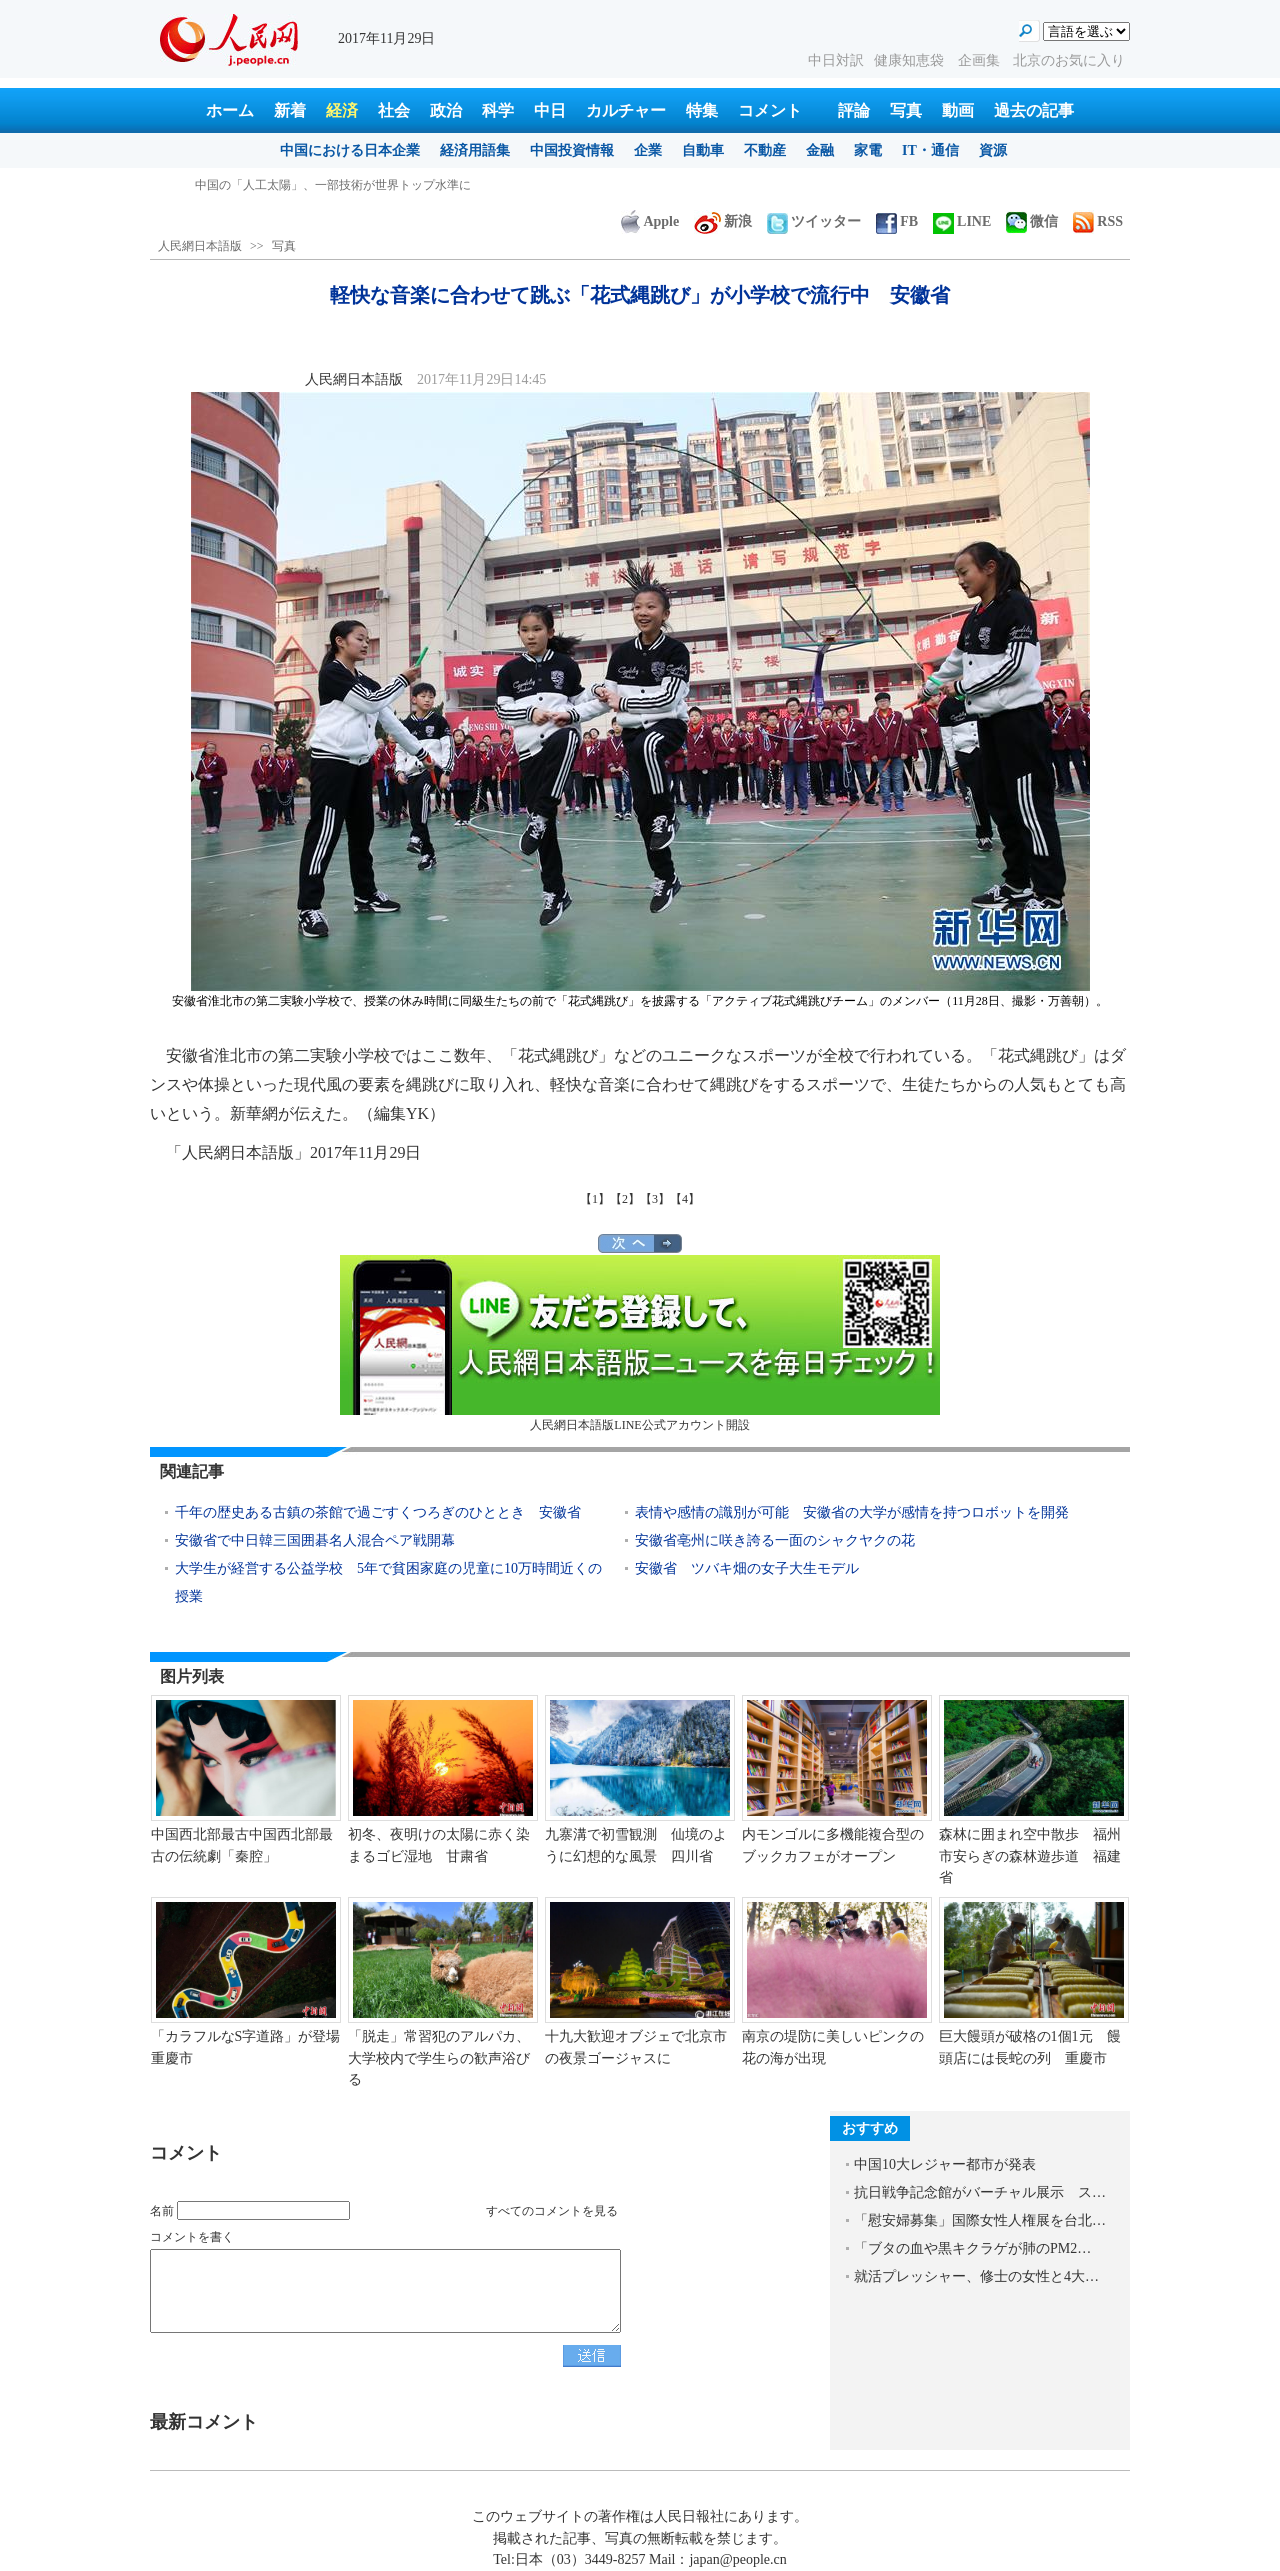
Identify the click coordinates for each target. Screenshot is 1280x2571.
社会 (394, 110)
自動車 (703, 150)
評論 (854, 110)
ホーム (230, 110)
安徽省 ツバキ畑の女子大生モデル (747, 1568)
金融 (820, 150)
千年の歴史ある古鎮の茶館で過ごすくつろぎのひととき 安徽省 (378, 1512)
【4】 (685, 1199)
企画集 (981, 60)
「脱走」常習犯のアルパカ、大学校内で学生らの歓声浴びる (439, 2058)
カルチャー (626, 110)
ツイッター (814, 221)
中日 (550, 110)
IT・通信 (930, 150)
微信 (1032, 221)
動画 (958, 110)
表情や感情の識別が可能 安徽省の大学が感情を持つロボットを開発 (852, 1512)
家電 (868, 150)
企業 (648, 150)
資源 (993, 150)
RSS (1098, 221)
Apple (650, 221)
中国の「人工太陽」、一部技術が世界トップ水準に (333, 185)
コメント (770, 110)
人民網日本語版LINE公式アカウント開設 (640, 1343)
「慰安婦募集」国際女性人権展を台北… (980, 2220)
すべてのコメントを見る (552, 2211)
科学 (498, 110)
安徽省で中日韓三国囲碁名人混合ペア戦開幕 (315, 1540)
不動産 (765, 150)
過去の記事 (1034, 110)
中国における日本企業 (350, 150)
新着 (290, 110)
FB (897, 221)
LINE (962, 221)
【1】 (595, 1199)
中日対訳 (836, 60)
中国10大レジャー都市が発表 (945, 2164)
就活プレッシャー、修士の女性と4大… (976, 2276)
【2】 (625, 1199)
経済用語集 (475, 150)
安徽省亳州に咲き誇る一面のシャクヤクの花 (775, 1540)
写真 (906, 110)
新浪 (723, 221)
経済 (342, 110)
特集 (702, 110)
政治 (446, 110)
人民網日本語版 (200, 246)
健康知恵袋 (911, 60)
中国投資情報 (572, 150)
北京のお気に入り (1069, 60)
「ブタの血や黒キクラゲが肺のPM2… (972, 2248)
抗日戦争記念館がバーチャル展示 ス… (980, 2192)
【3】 (655, 1199)
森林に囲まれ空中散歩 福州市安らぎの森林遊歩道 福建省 (1030, 1856)
